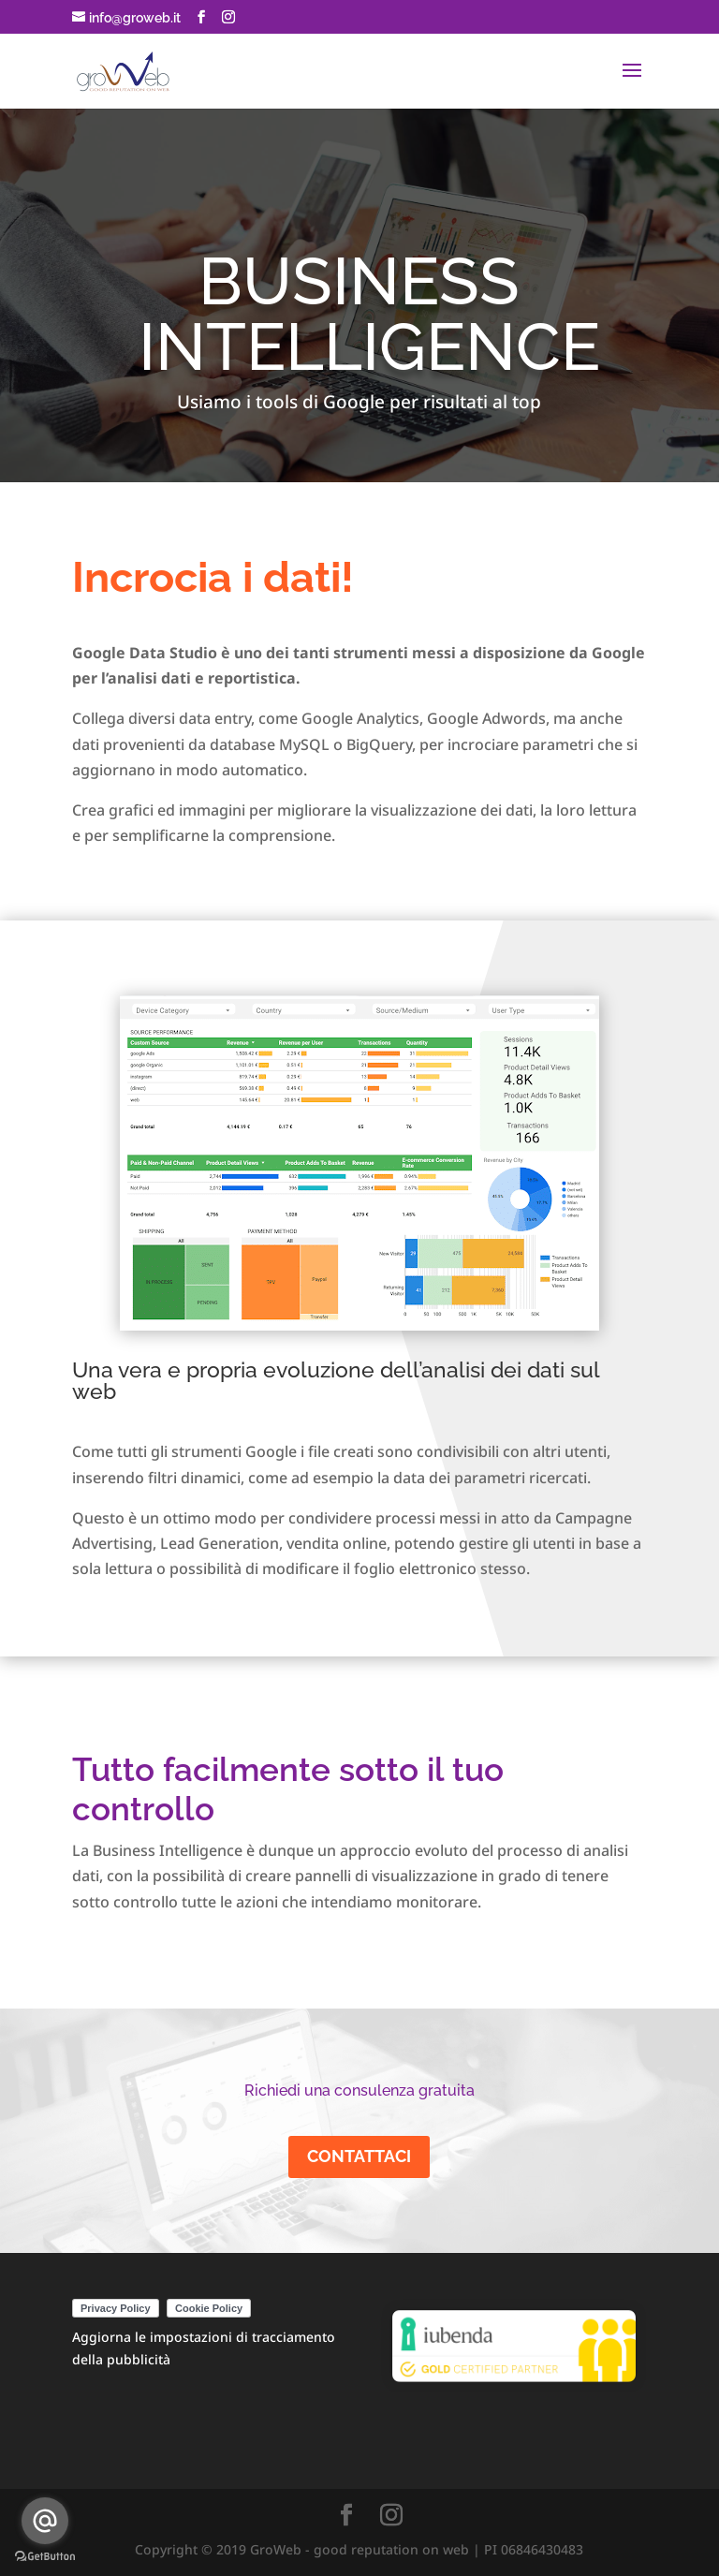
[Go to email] (45, 2520)
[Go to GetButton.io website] (45, 2557)
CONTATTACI (359, 2156)
